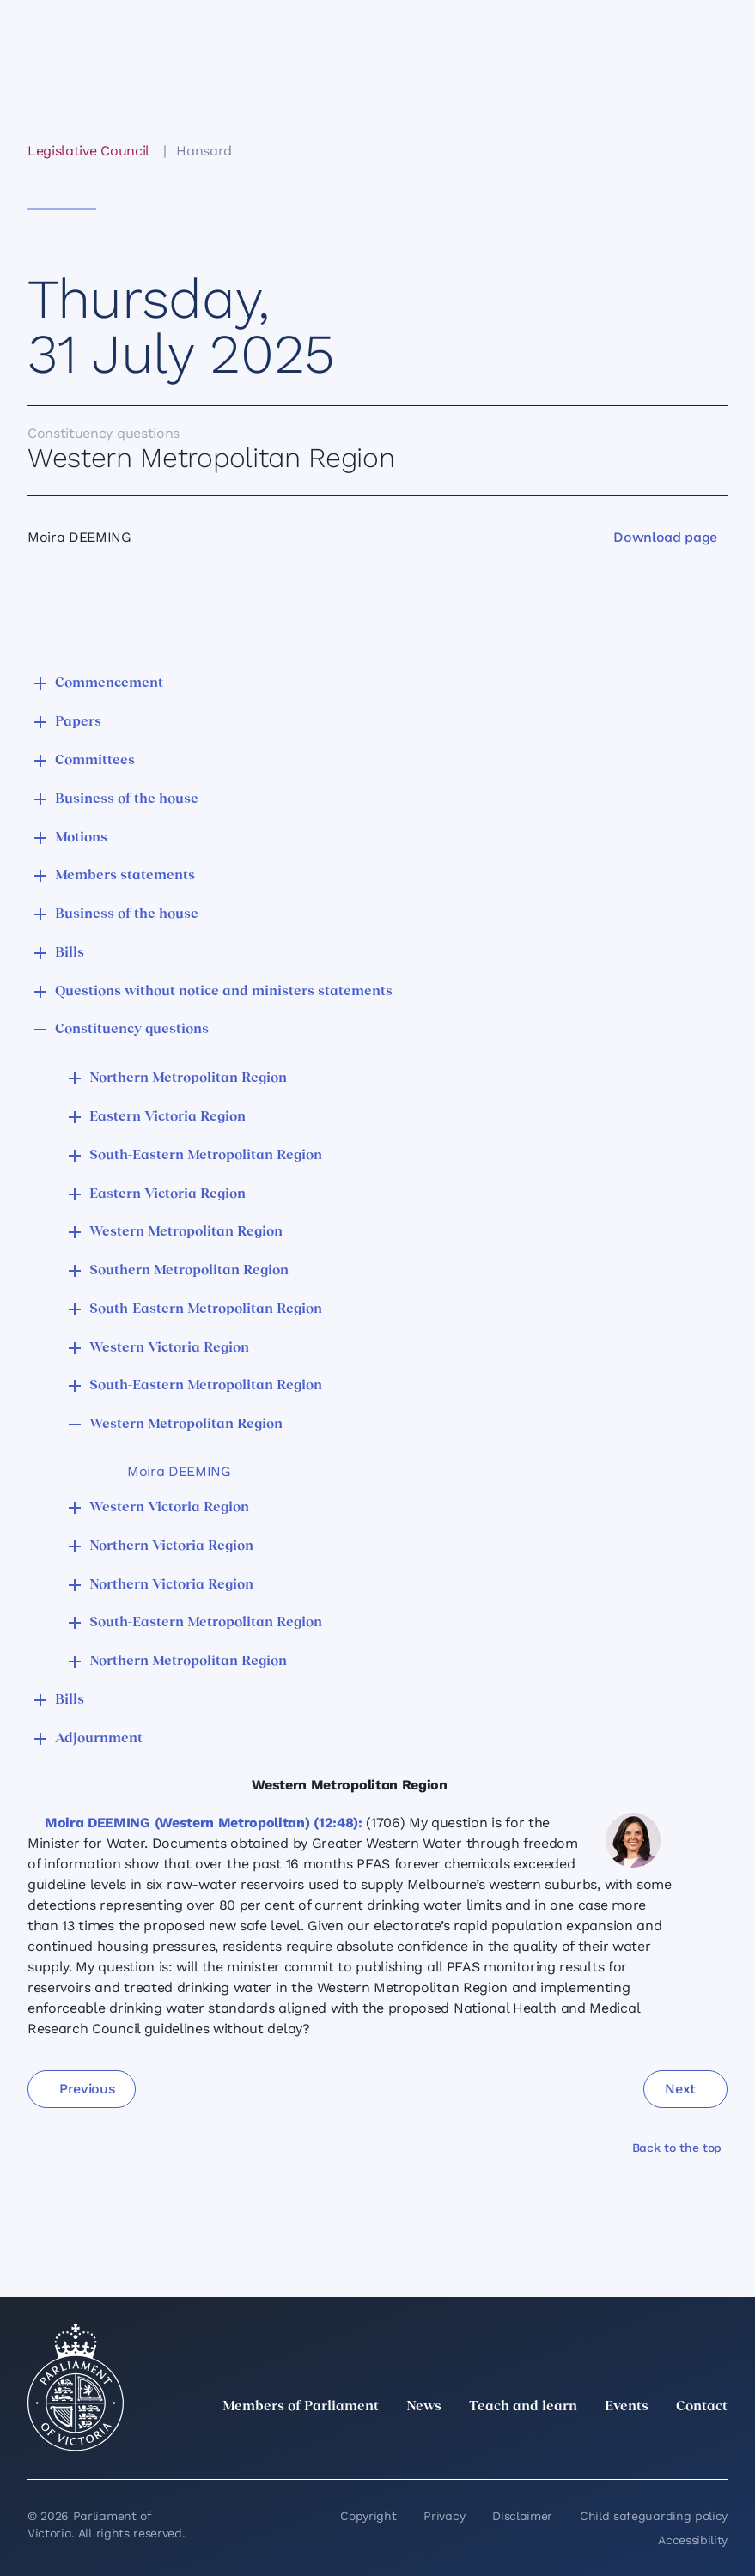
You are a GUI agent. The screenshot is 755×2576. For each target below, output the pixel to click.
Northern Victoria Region (171, 1546)
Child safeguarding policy (654, 2516)
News (423, 2407)
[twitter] (528, 2444)
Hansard (204, 151)
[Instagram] (604, 2444)
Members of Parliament (300, 2407)
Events (626, 2407)
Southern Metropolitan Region (189, 1271)
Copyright (368, 2516)
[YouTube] (679, 2444)
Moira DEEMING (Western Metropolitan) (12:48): (203, 1822)
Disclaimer (522, 2516)
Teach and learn (523, 2407)
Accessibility (693, 2540)
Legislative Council (88, 151)
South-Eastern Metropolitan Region (205, 1156)
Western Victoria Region (169, 1348)
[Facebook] (641, 2444)
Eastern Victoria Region (167, 1117)
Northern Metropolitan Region (188, 1078)
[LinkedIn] (566, 2444)
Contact (702, 2407)
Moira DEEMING (179, 1471)
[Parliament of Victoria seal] (75, 2387)
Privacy (444, 2516)
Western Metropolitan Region (186, 1232)
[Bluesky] (717, 2444)
